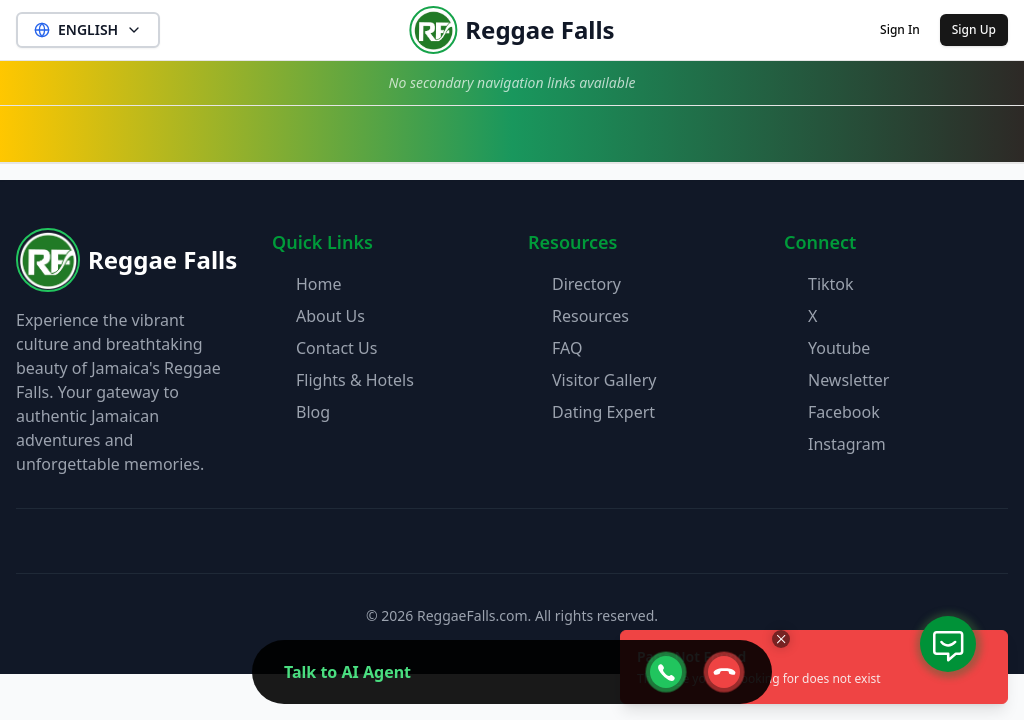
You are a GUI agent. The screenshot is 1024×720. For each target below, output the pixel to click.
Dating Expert (603, 412)
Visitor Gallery (604, 380)
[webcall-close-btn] (724, 672)
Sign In (900, 29)
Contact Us (336, 348)
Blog (313, 412)
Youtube (839, 348)
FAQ (567, 348)
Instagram (847, 444)
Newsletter (848, 380)
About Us (330, 316)
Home (319, 284)
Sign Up (974, 29)
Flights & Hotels (355, 380)
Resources (590, 316)
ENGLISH (88, 29)
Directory (586, 284)
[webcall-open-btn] (666, 672)
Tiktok (831, 284)
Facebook (844, 412)
